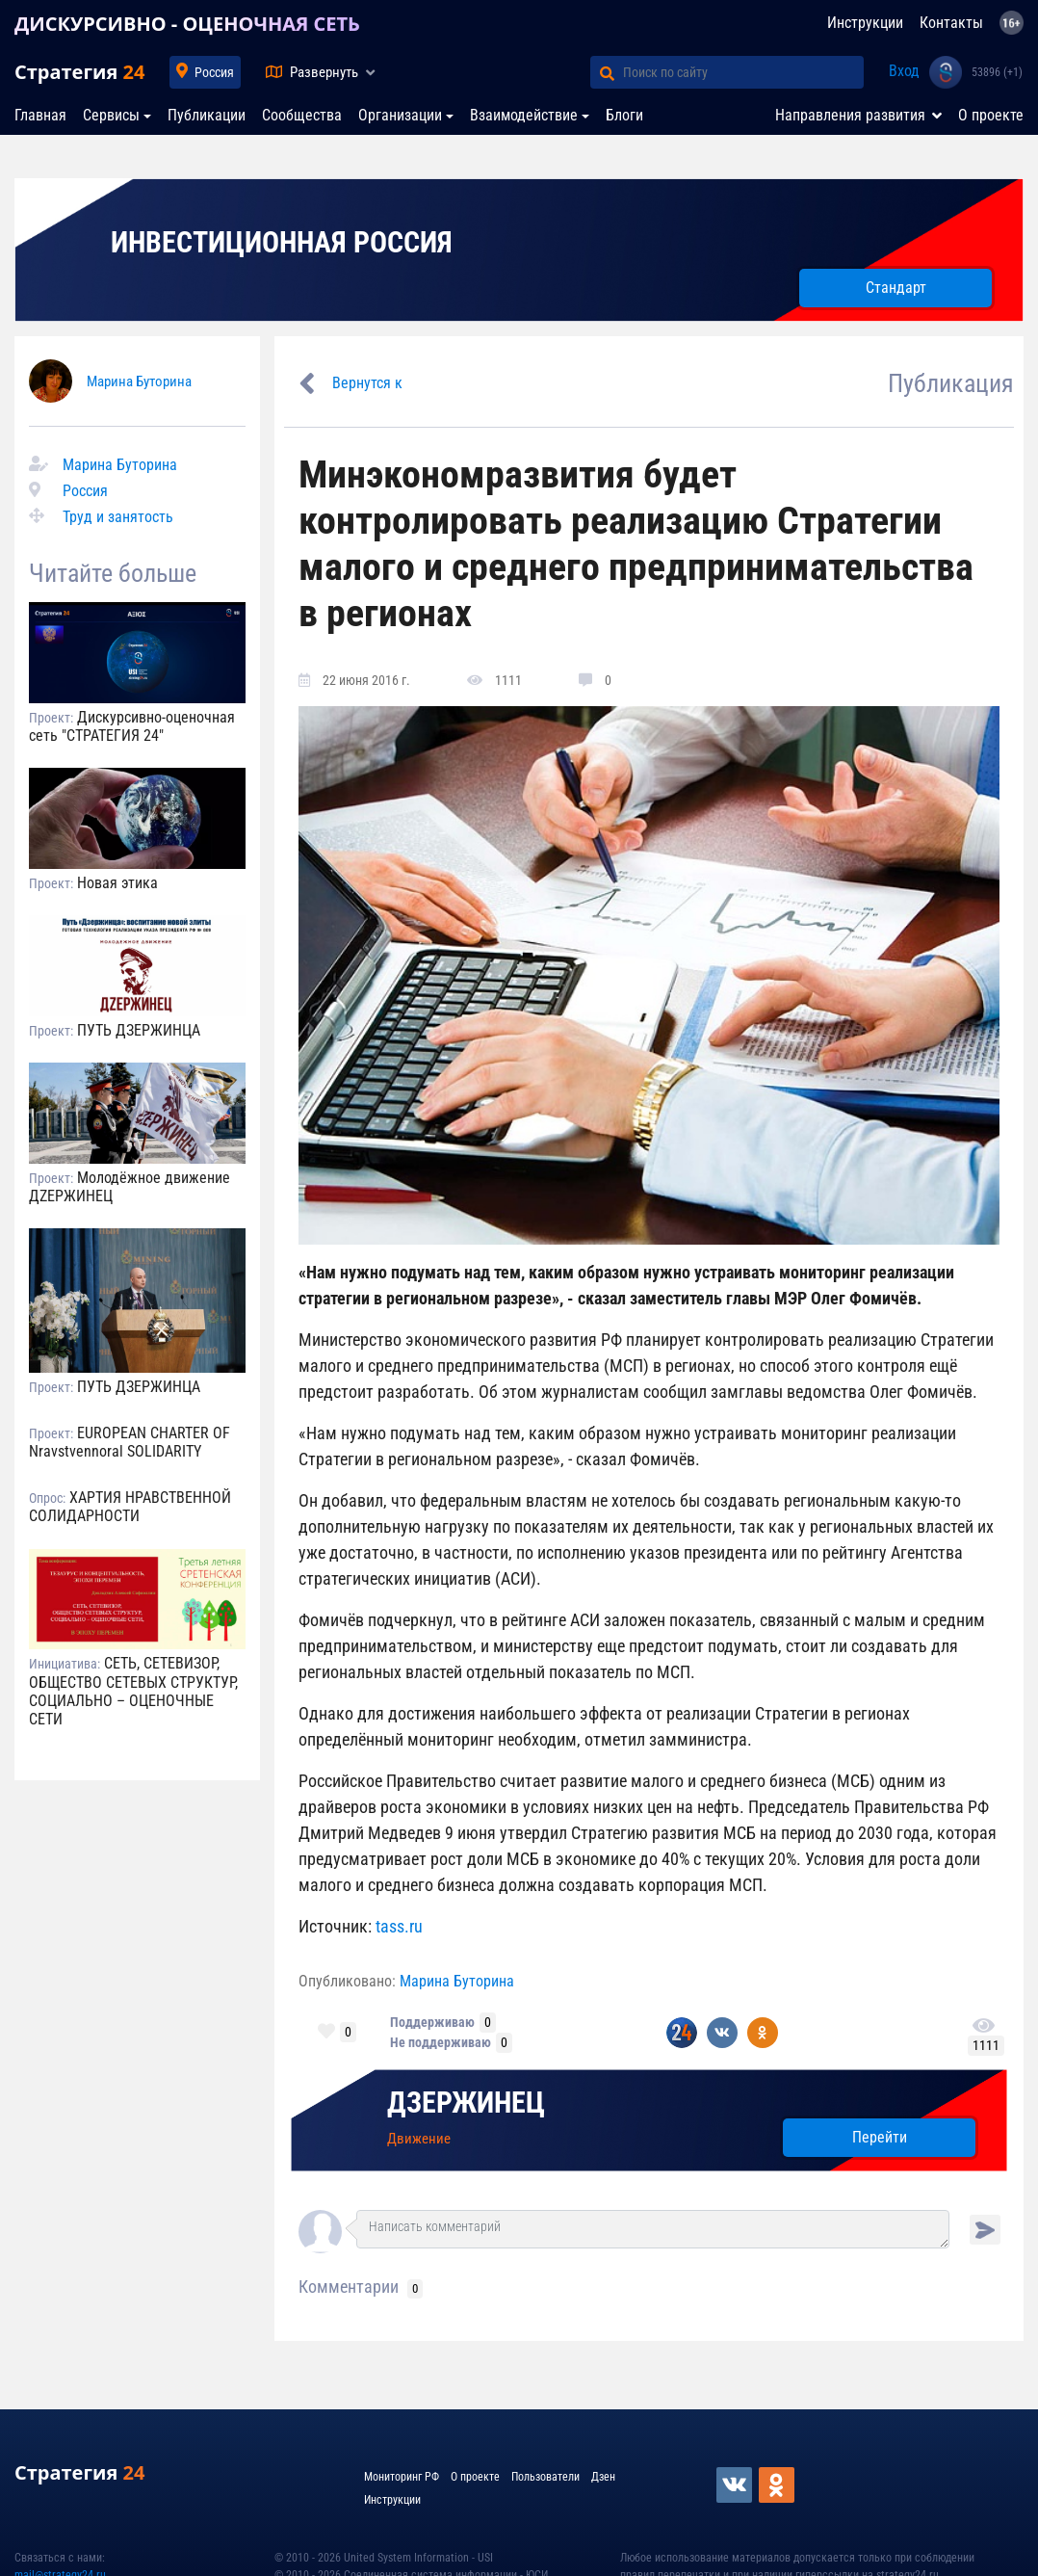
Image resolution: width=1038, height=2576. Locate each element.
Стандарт (896, 287)
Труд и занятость (118, 517)
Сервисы (111, 115)
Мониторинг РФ (401, 2477)
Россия (214, 72)
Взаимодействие (524, 115)
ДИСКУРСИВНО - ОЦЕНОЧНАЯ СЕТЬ (187, 24)
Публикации (207, 115)
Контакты (951, 22)
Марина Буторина (139, 381)
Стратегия (79, 72)
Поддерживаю (432, 2022)
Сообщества (302, 115)
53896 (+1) (997, 72)
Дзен (603, 2477)
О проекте (991, 115)
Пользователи (545, 2477)
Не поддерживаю (440, 2042)
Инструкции (865, 22)
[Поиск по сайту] (743, 72)
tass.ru (399, 1926)
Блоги (624, 115)
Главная (40, 115)
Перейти (879, 2137)
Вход (904, 71)
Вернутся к (367, 383)
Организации (400, 115)
